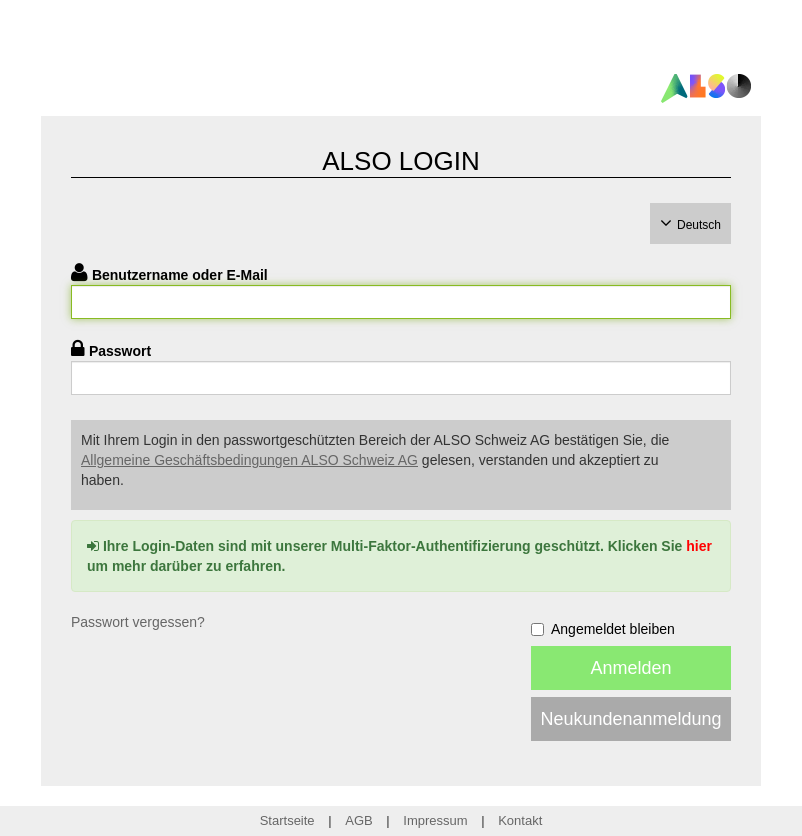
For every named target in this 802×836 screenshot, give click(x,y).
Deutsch (699, 225)
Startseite (287, 820)
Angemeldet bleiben (603, 629)
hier (699, 546)
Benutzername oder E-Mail (180, 275)
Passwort (120, 351)
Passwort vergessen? (138, 622)
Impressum (435, 820)
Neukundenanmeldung (630, 719)
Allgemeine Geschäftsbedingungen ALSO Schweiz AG (249, 460)
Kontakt (520, 820)
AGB (358, 820)
